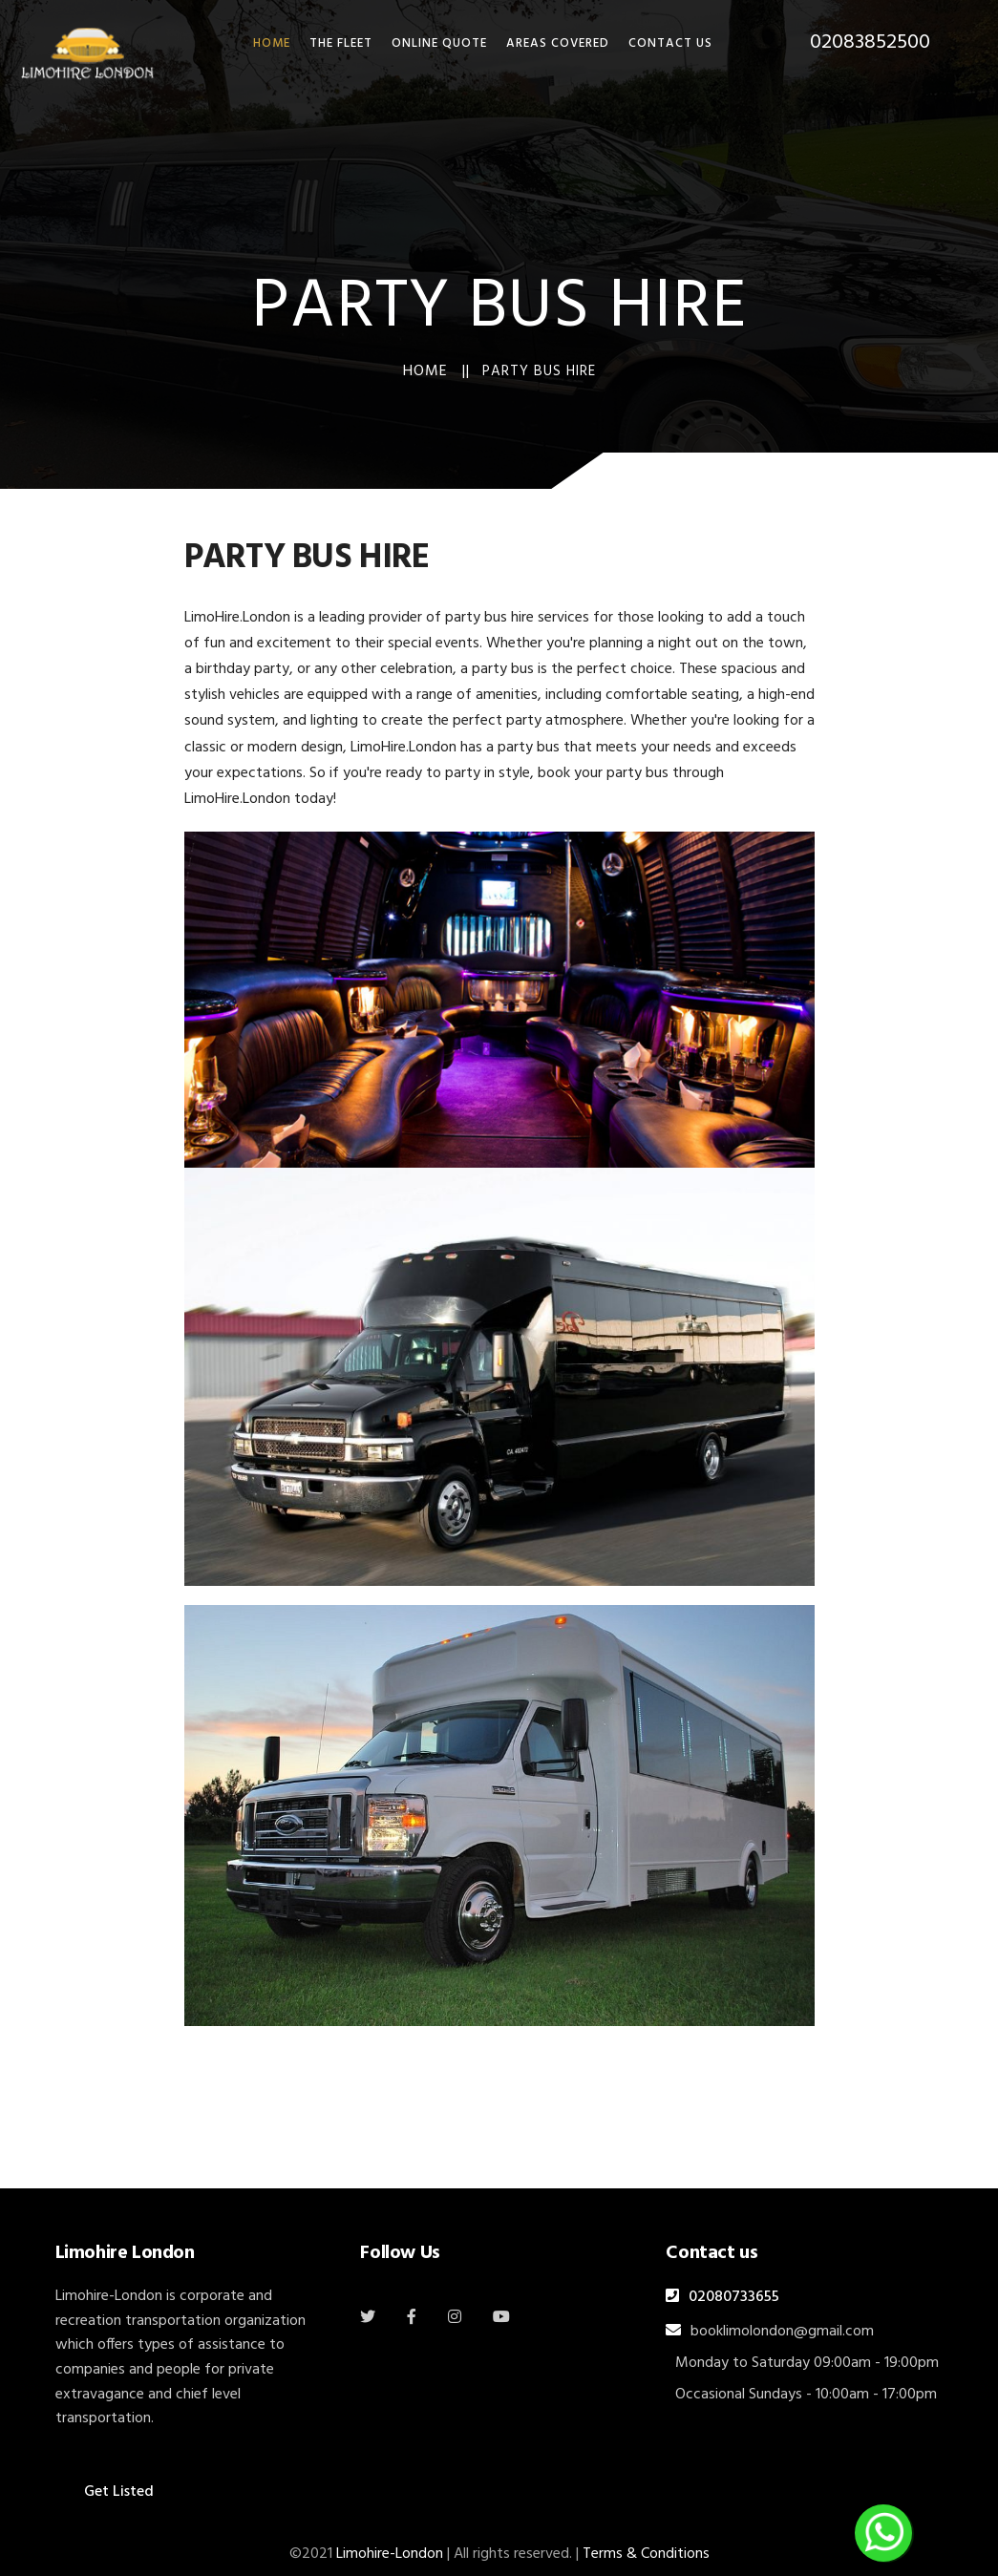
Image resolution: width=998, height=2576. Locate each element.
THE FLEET (340, 43)
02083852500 (870, 42)
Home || (436, 371)
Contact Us (670, 43)
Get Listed (119, 2492)
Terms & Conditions (646, 2554)
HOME (271, 43)
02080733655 (734, 2297)
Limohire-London (389, 2554)
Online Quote (439, 43)
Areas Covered (557, 43)
